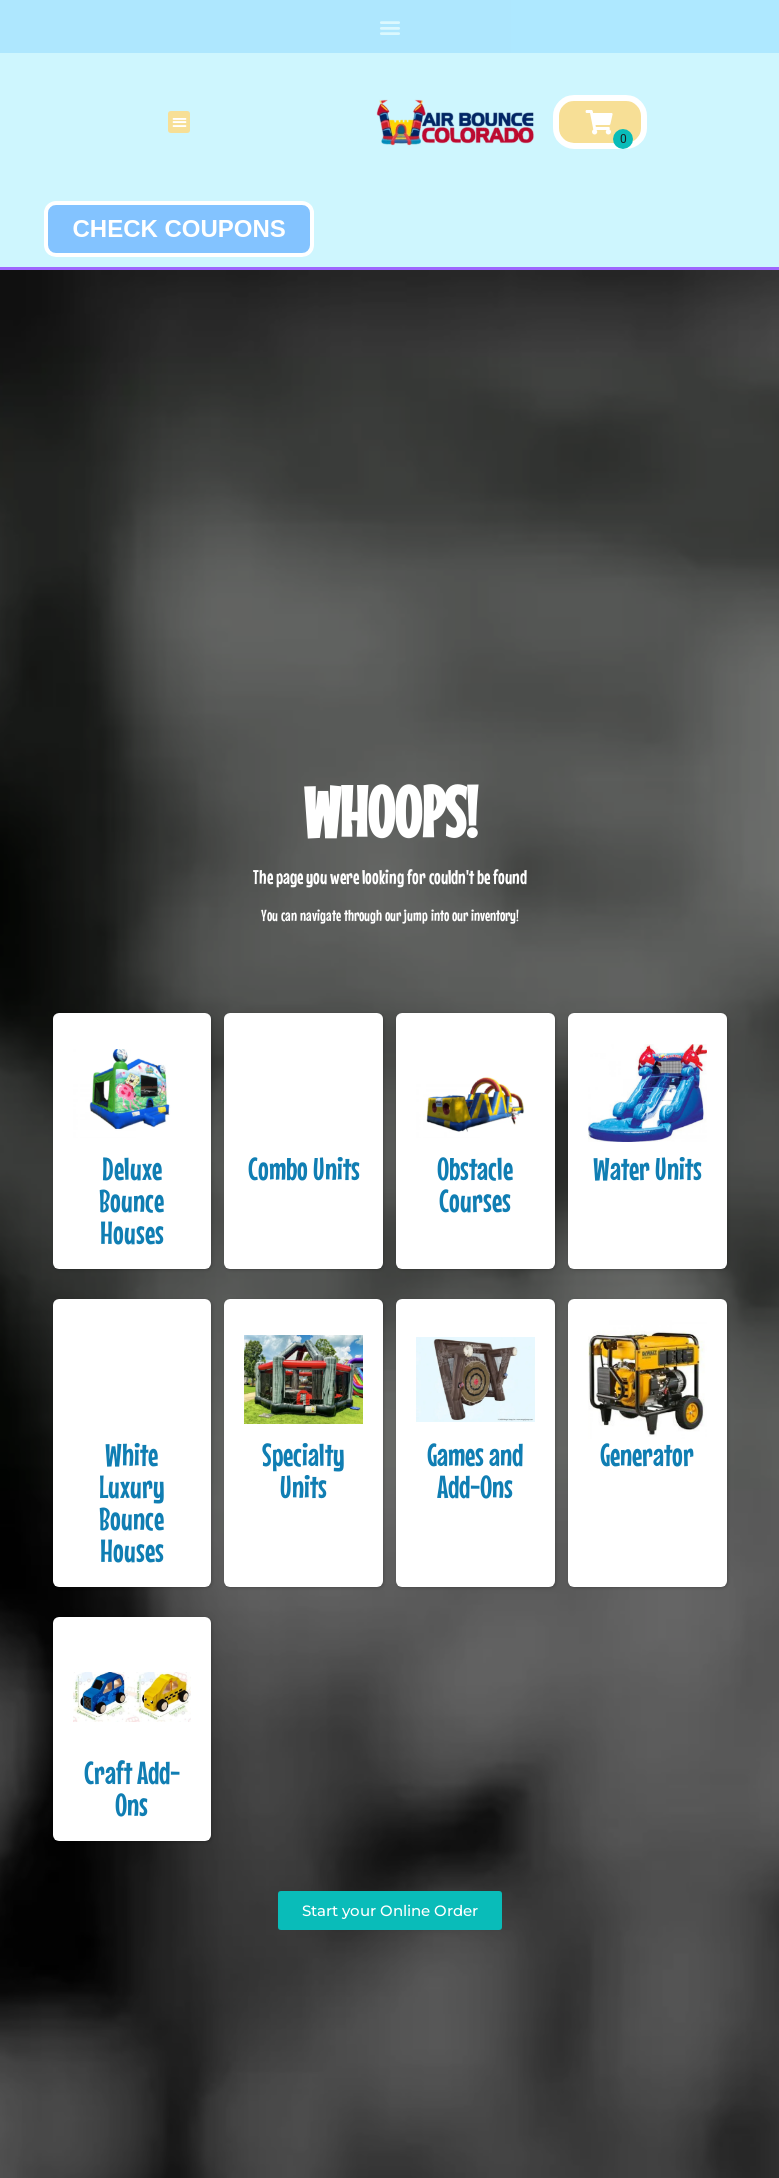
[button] (389, 26)
